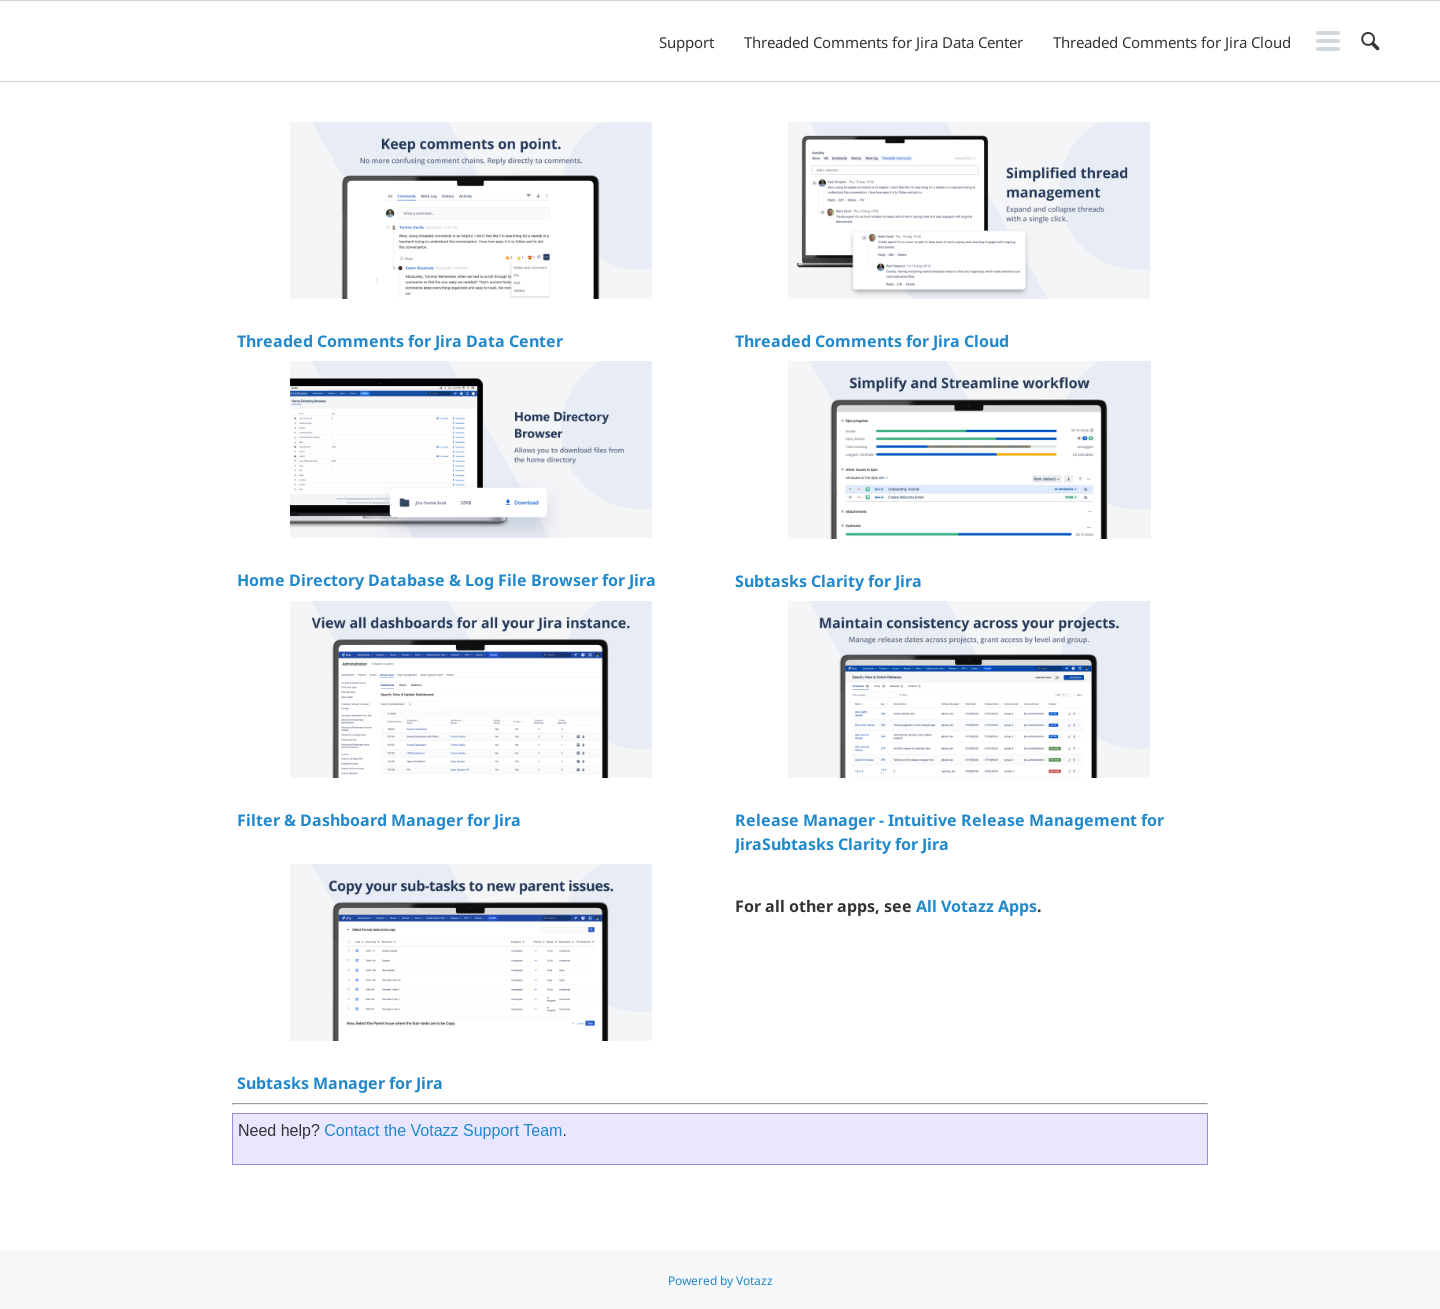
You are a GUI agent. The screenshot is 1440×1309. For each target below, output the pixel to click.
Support (686, 42)
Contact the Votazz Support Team (443, 1130)
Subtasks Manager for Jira (340, 1083)
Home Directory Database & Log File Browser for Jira (446, 580)
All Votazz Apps (976, 906)
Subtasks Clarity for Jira (828, 581)
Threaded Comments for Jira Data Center (883, 42)
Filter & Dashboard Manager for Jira (379, 820)
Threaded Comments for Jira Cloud (1172, 42)
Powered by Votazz (720, 1280)
